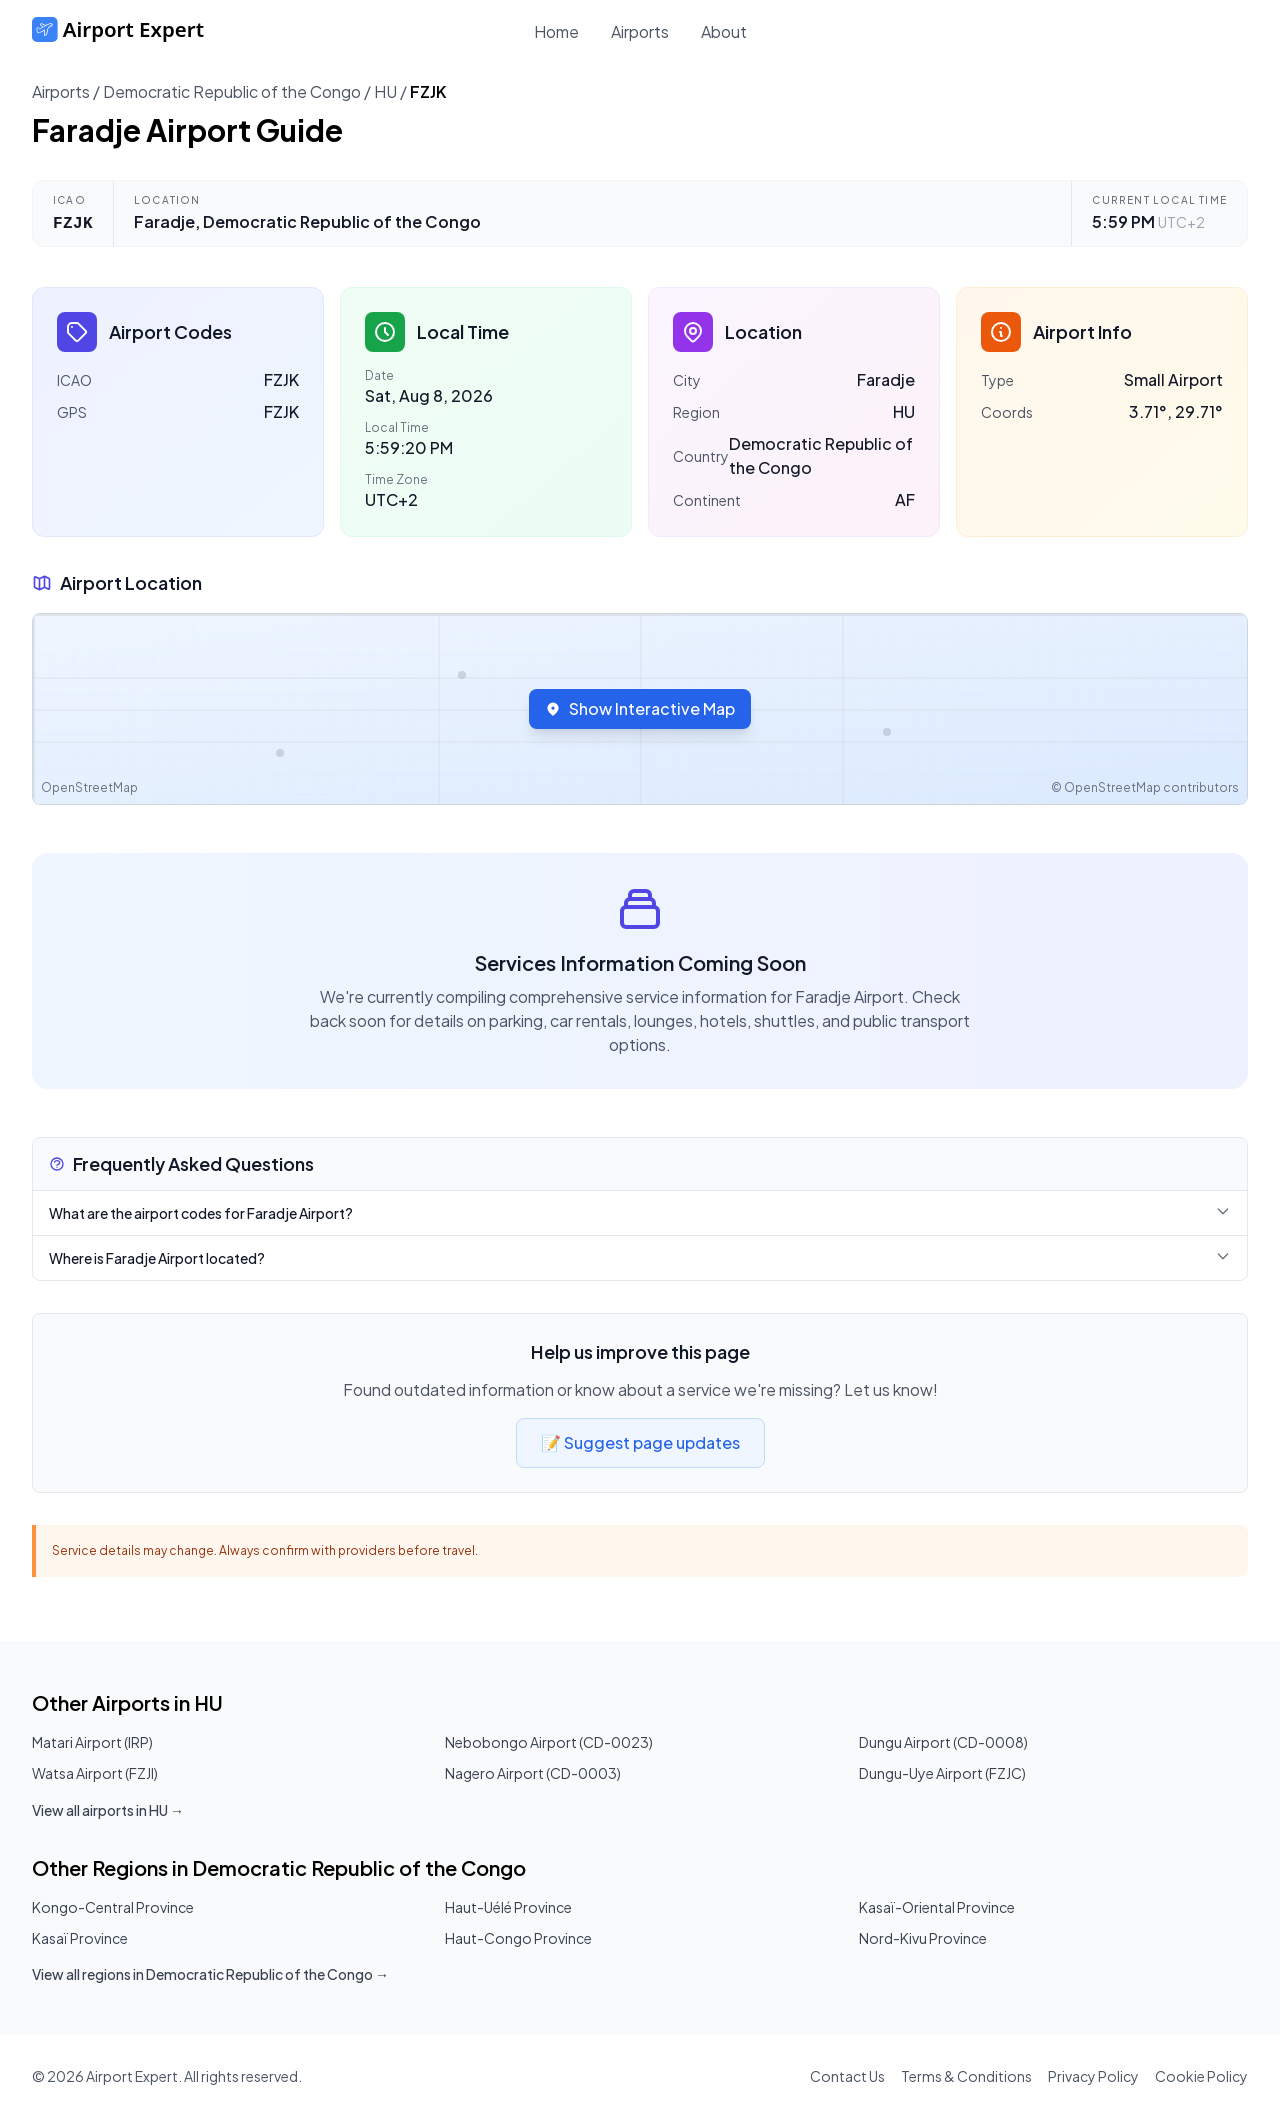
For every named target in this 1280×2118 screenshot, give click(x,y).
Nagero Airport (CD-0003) (533, 1773)
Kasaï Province (80, 1938)
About (724, 31)
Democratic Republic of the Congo (232, 91)
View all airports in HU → (108, 1810)
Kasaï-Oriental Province (937, 1907)
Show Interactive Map (640, 708)
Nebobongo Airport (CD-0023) (549, 1742)
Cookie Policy (1201, 2076)
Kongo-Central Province (113, 1907)
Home (556, 31)
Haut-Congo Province (518, 1938)
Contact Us (847, 2076)
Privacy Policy (1093, 2076)
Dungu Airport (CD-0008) (943, 1742)
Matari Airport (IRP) (92, 1742)
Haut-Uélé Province (508, 1907)
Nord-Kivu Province (923, 1938)
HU (385, 91)
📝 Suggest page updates (640, 1442)
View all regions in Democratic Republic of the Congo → (210, 1974)
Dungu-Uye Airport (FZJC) (942, 1773)
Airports (640, 31)
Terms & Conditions (966, 2076)
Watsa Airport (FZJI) (95, 1773)
